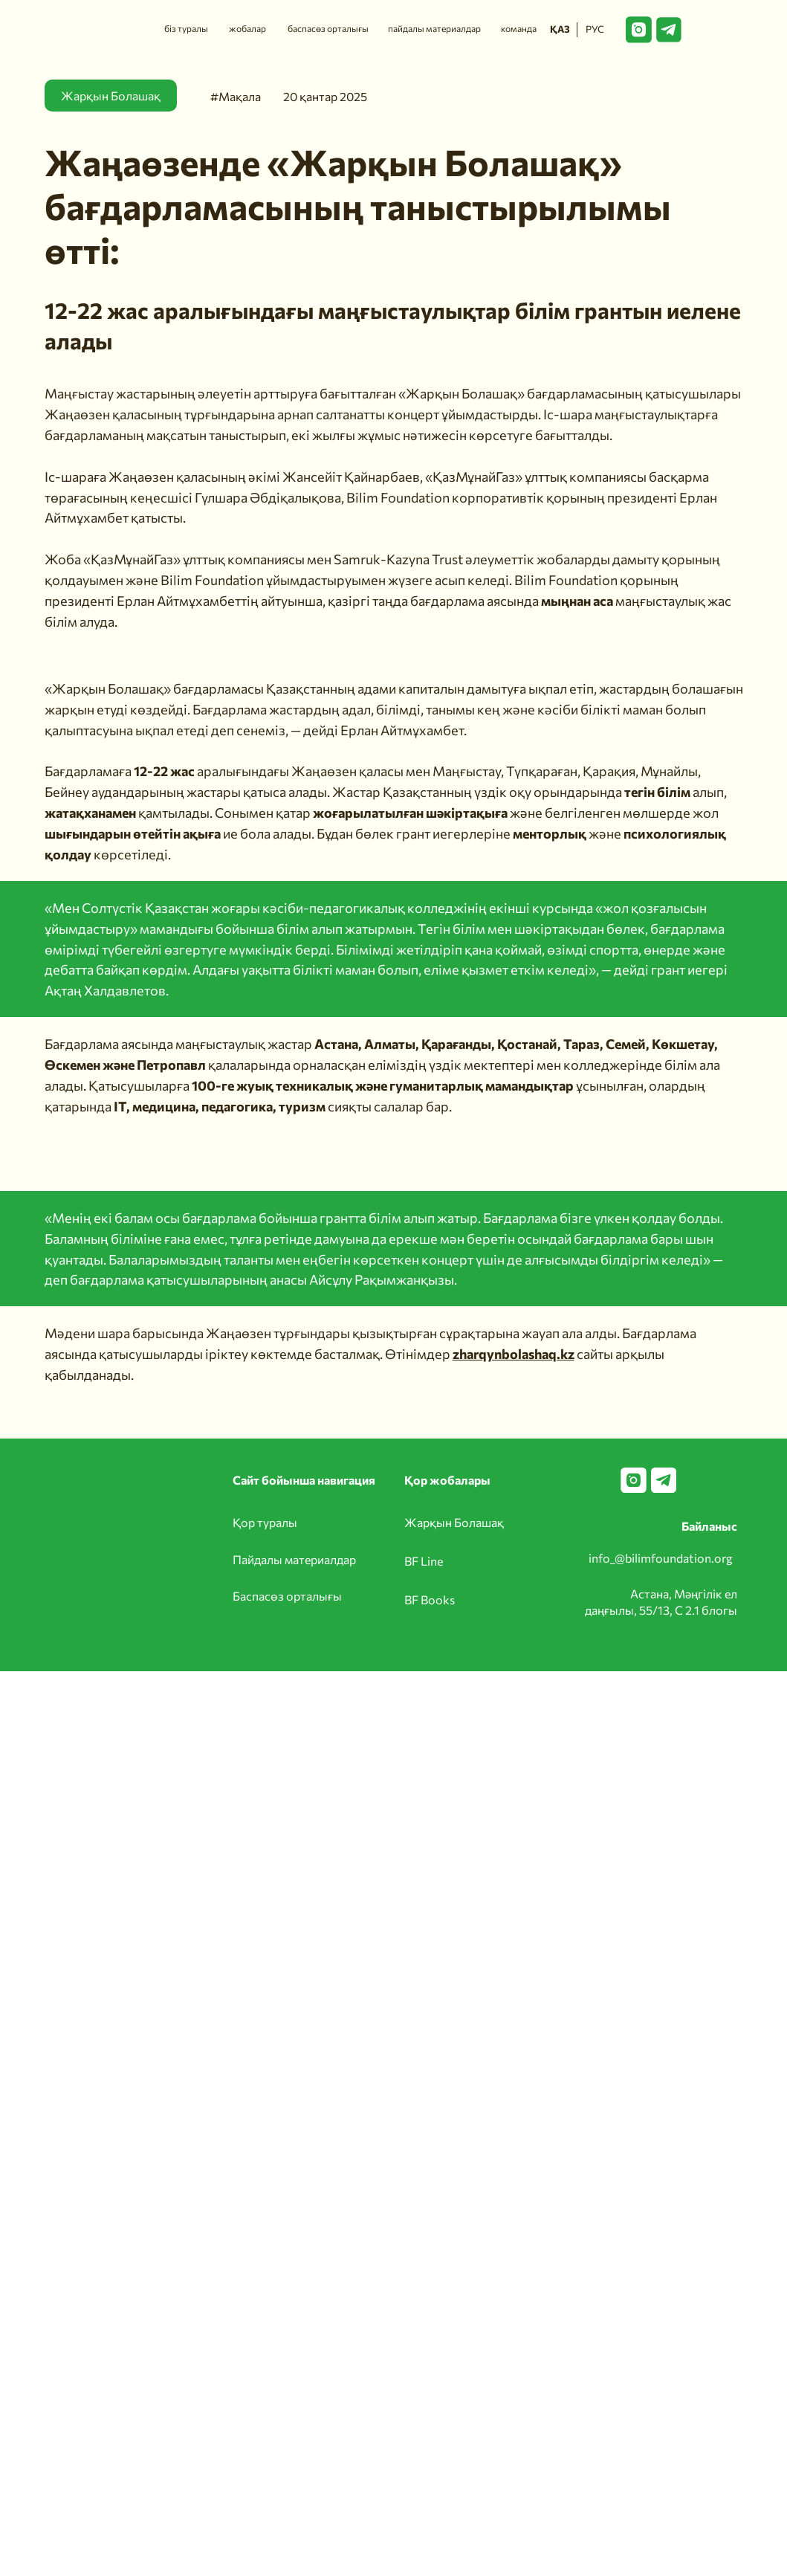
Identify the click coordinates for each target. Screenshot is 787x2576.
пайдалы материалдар (434, 28)
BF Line (423, 1561)
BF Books (429, 1599)
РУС (595, 29)
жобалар (247, 28)
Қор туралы (265, 1522)
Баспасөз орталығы (287, 1596)
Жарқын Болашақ (454, 1522)
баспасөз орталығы (328, 28)
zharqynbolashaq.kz (513, 1354)
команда (519, 28)
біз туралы (186, 28)
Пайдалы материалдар (294, 1559)
